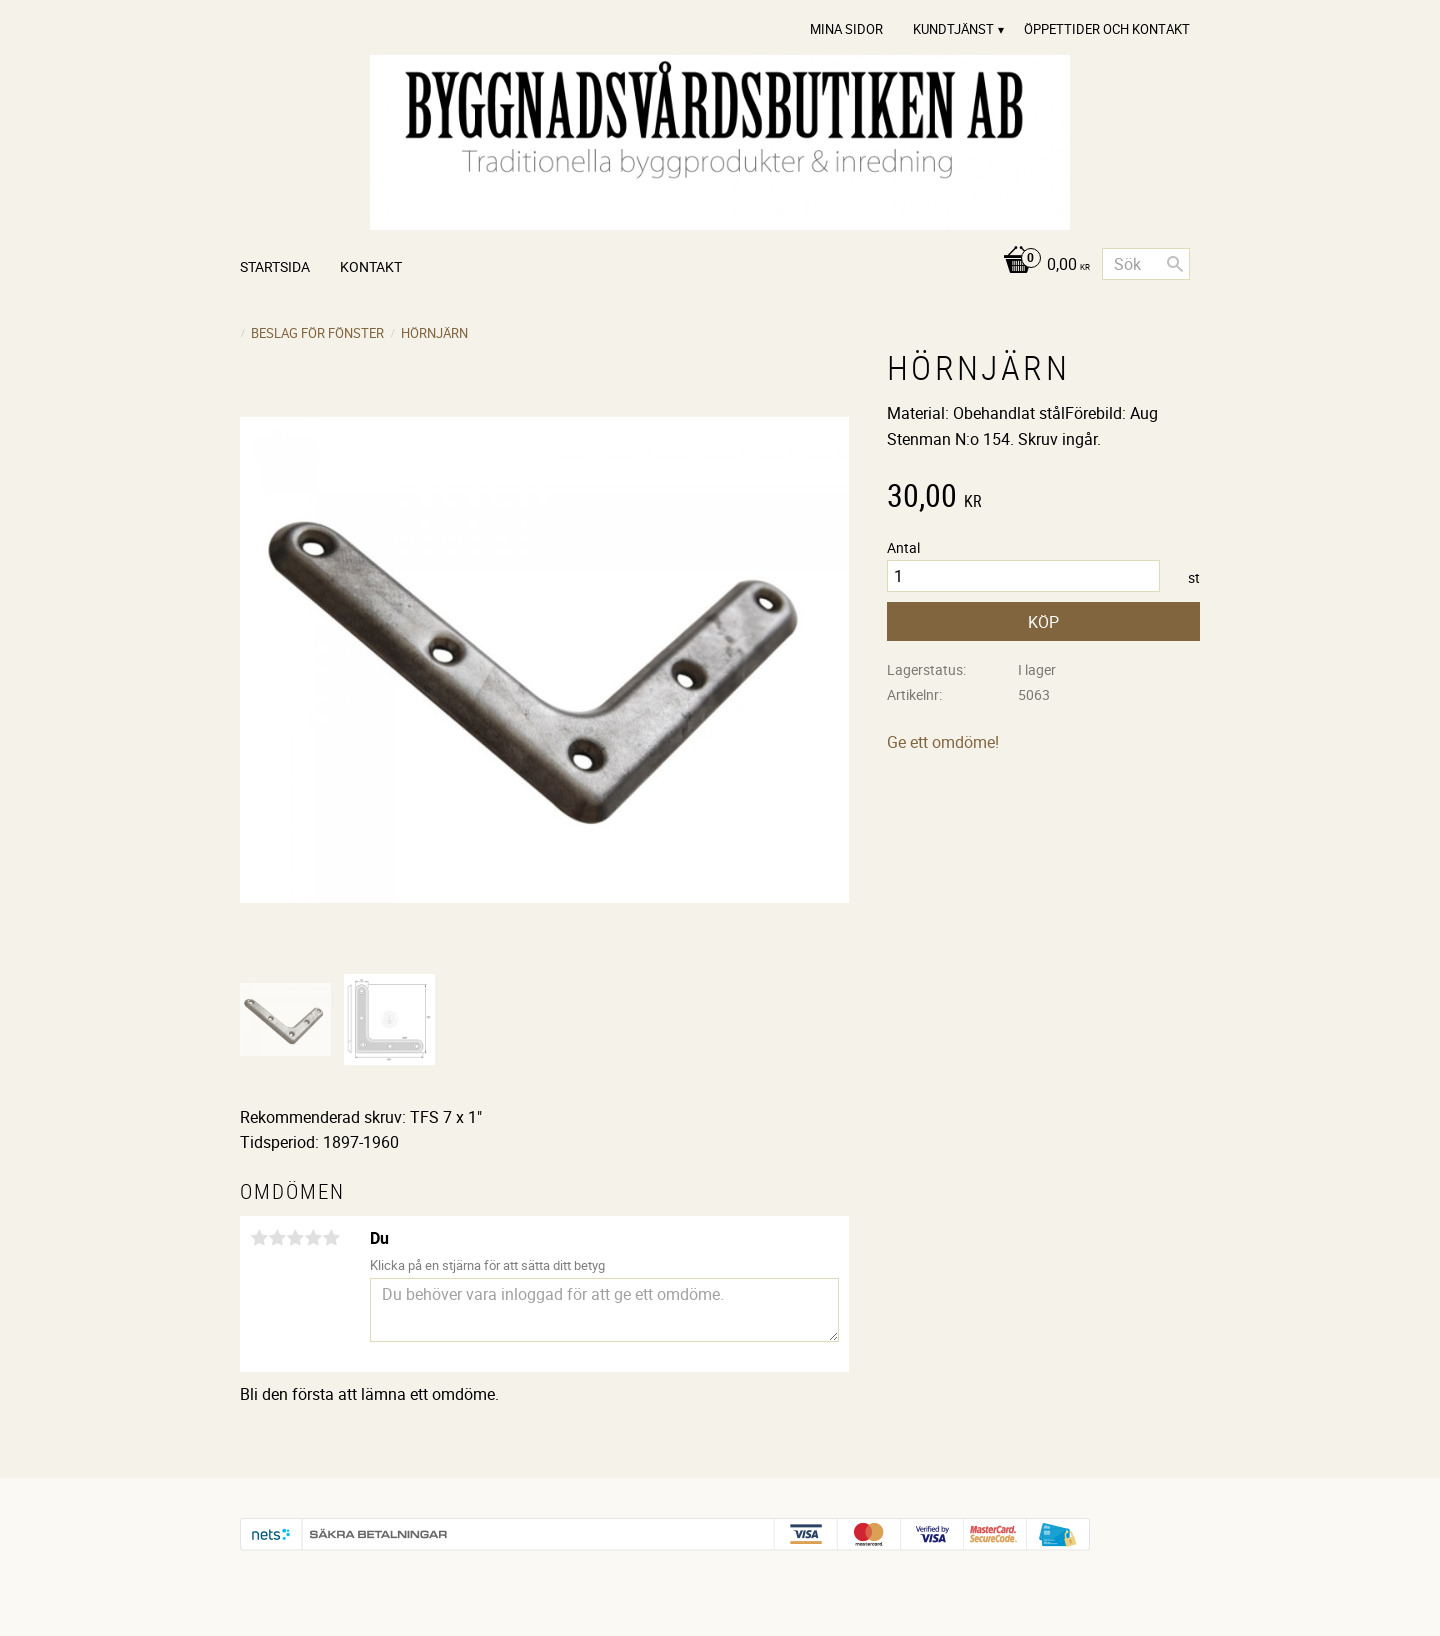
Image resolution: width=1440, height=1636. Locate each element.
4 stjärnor (313, 1238)
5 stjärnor (331, 1238)
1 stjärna (259, 1238)
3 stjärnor (295, 1238)
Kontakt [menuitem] (371, 266)
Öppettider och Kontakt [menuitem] (1107, 29)
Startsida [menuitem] (275, 266)
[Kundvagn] (1041, 265)
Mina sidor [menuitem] (846, 29)
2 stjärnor (277, 1238)
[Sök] (1175, 264)
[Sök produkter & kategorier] (1146, 264)
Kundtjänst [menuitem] (953, 29)
